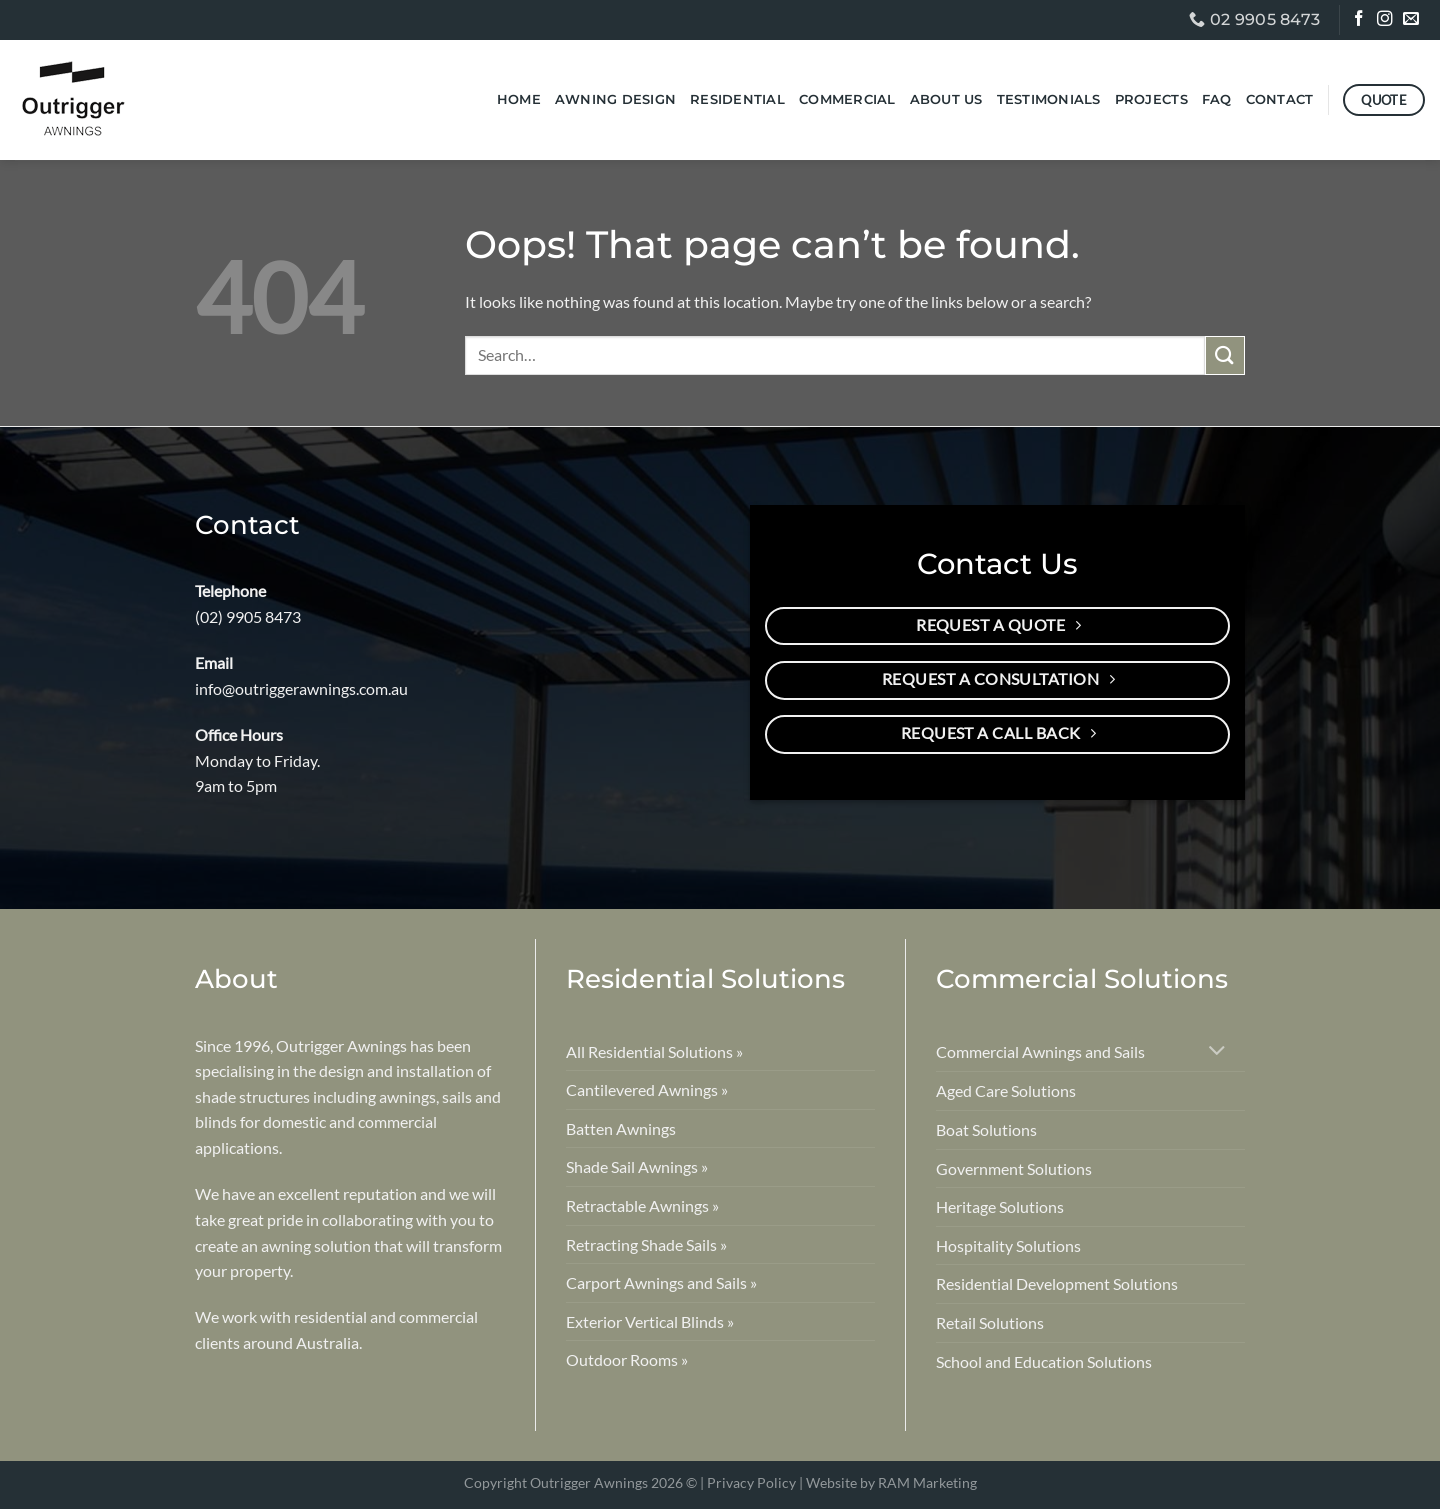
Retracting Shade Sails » (646, 1244)
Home (519, 99)
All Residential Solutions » (654, 1051)
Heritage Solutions (1000, 1206)
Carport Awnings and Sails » (661, 1282)
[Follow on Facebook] (1360, 21)
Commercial (847, 99)
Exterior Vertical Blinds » (650, 1321)
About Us (946, 99)
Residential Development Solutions (1057, 1283)
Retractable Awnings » (642, 1205)
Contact (1280, 99)
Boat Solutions (986, 1129)
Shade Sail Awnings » (637, 1166)
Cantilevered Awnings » (647, 1089)
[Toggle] (1217, 1052)
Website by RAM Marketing (891, 1482)
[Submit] (1225, 355)
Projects (1151, 99)
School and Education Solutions (1044, 1361)
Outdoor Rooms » (627, 1359)
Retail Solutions (990, 1322)
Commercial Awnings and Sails (1040, 1051)
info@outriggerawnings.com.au (301, 688)
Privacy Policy (751, 1482)
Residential (737, 99)
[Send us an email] (1412, 21)
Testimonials (1049, 99)
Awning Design (615, 99)
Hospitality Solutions (1008, 1245)
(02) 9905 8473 (248, 616)
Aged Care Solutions (1006, 1090)
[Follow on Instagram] (1386, 21)
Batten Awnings (621, 1128)
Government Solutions (1014, 1168)
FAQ (1217, 99)
